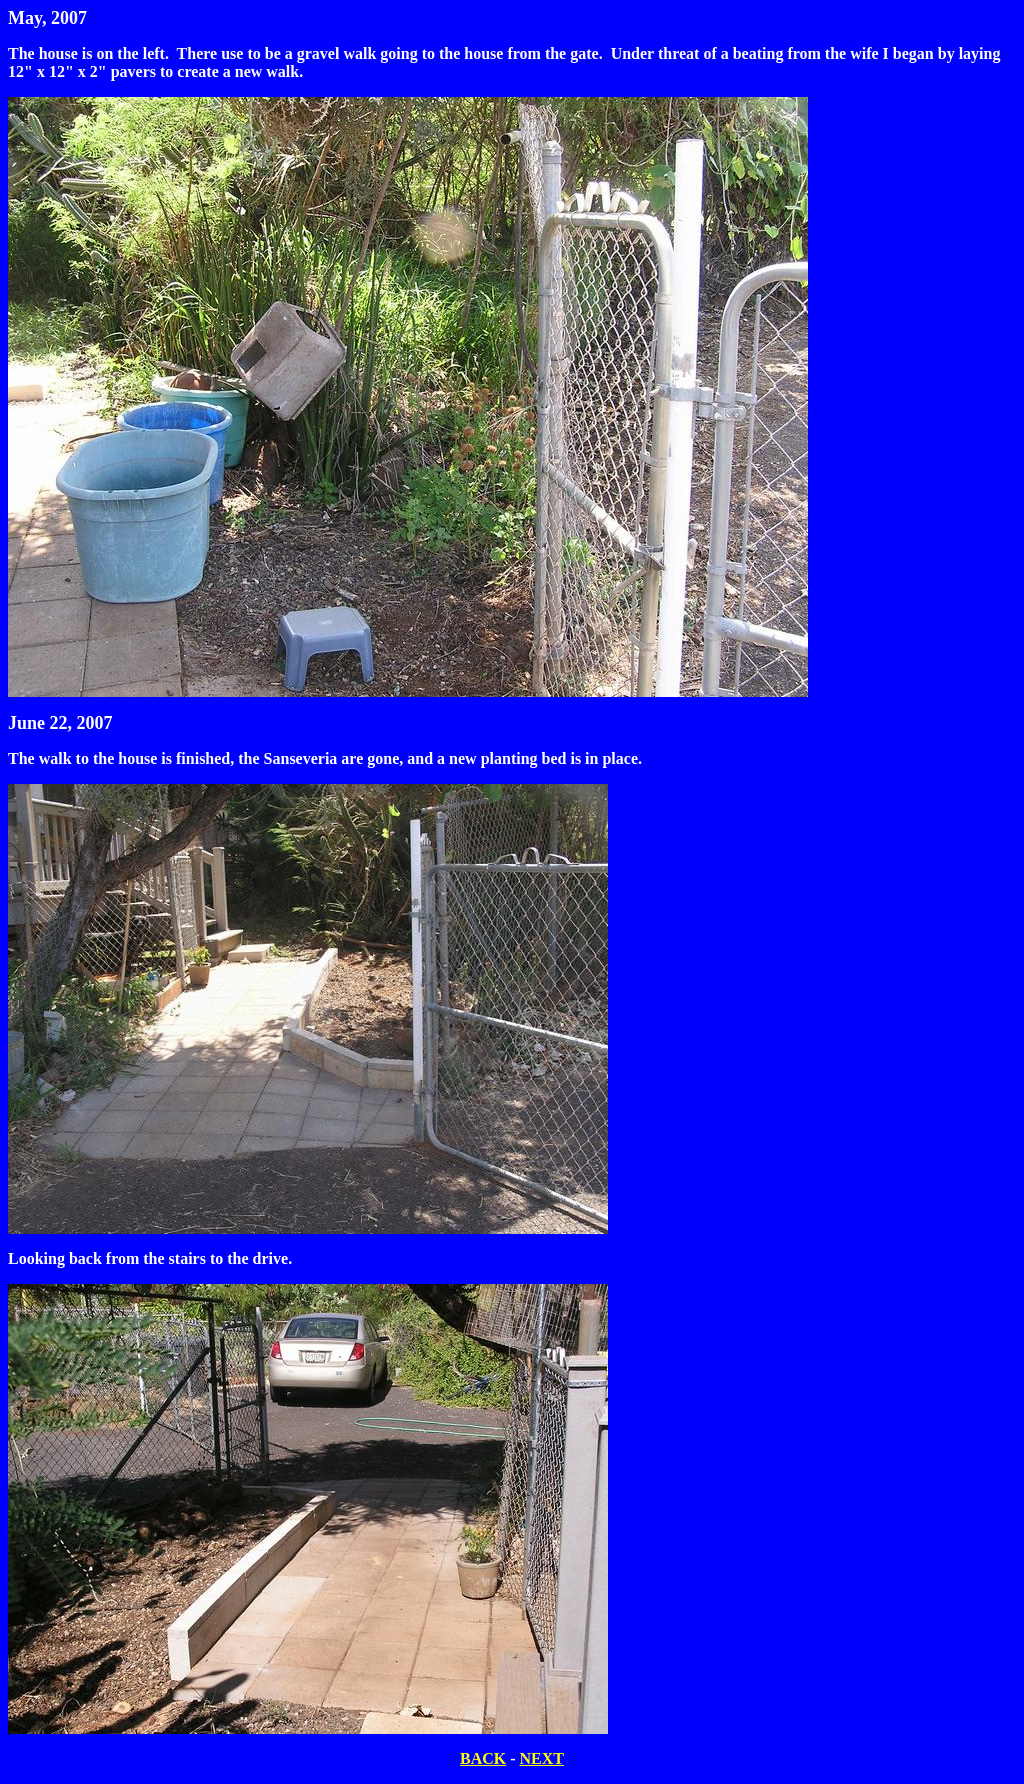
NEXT (542, 1758)
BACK (483, 1758)
